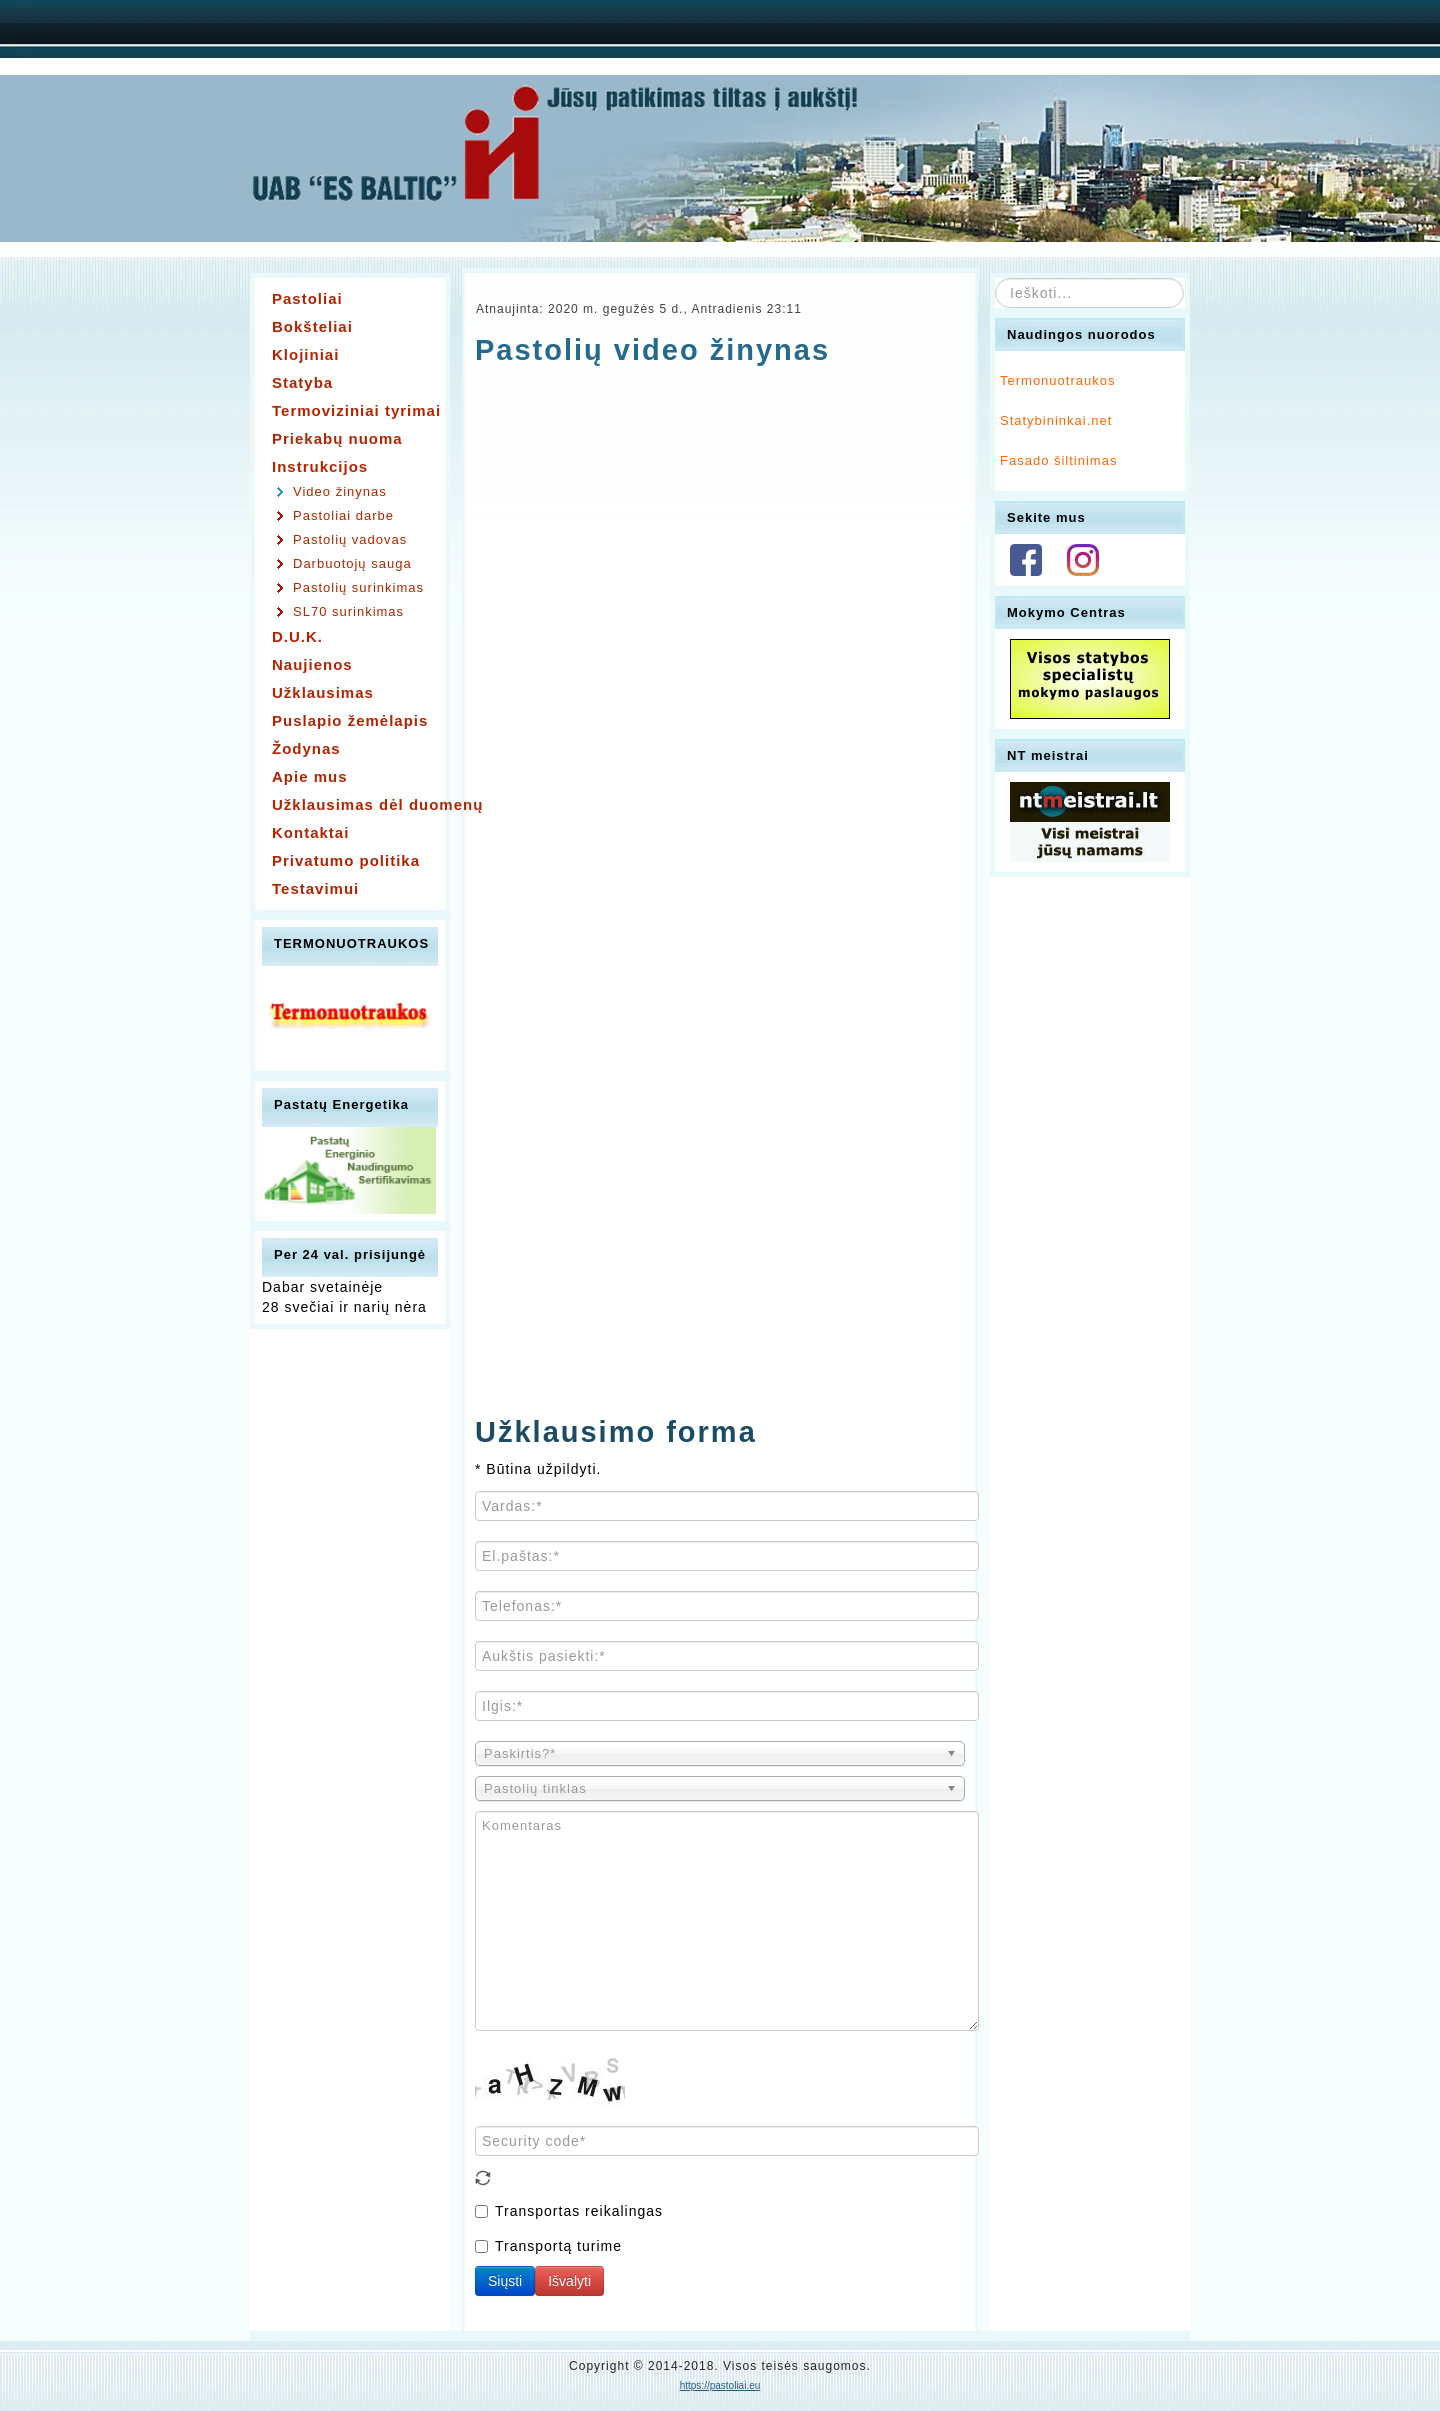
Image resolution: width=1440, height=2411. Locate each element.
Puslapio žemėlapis (350, 720)
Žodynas (306, 748)
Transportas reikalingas (569, 2211)
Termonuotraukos (1057, 380)
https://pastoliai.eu (720, 2385)
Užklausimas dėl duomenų (355, 804)
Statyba (302, 382)
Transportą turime (548, 2246)
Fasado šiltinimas (1058, 460)
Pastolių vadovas (350, 539)
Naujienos (312, 664)
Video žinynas (340, 491)
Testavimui (315, 888)
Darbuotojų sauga (352, 563)
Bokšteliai (312, 326)
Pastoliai (307, 298)
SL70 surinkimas (348, 611)
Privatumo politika (346, 860)
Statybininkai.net (1056, 420)
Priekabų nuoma (337, 438)
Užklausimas (323, 692)
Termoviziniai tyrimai (355, 410)
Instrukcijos (320, 466)
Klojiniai (305, 354)
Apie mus (310, 776)
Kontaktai (310, 832)
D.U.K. (297, 636)
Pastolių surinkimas (358, 587)
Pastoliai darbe (343, 515)
